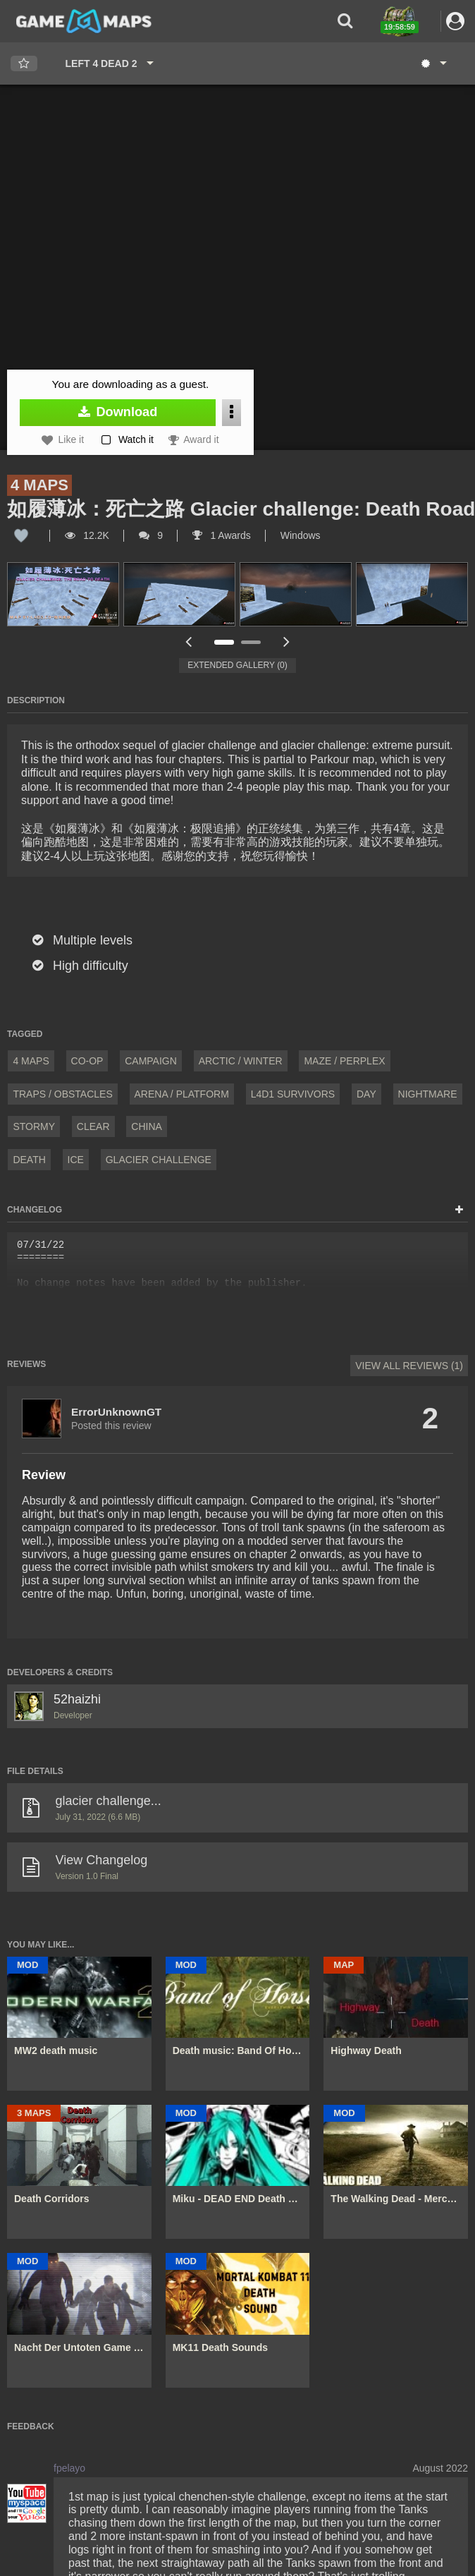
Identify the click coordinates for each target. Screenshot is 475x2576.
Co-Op (87, 1061)
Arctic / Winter (241, 1061)
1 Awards (221, 535)
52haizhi (77, 1699)
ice (76, 1159)
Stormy (34, 1126)
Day (366, 1094)
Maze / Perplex (344, 1061)
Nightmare (427, 1094)
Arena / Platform (182, 1094)
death (29, 1159)
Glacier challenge (158, 1159)
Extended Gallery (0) (237, 665)
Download (118, 412)
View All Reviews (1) (409, 1365)
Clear (93, 1126)
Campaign (151, 1061)
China (146, 1126)
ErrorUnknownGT (116, 1412)
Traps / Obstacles (62, 1094)
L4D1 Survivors (293, 1094)
